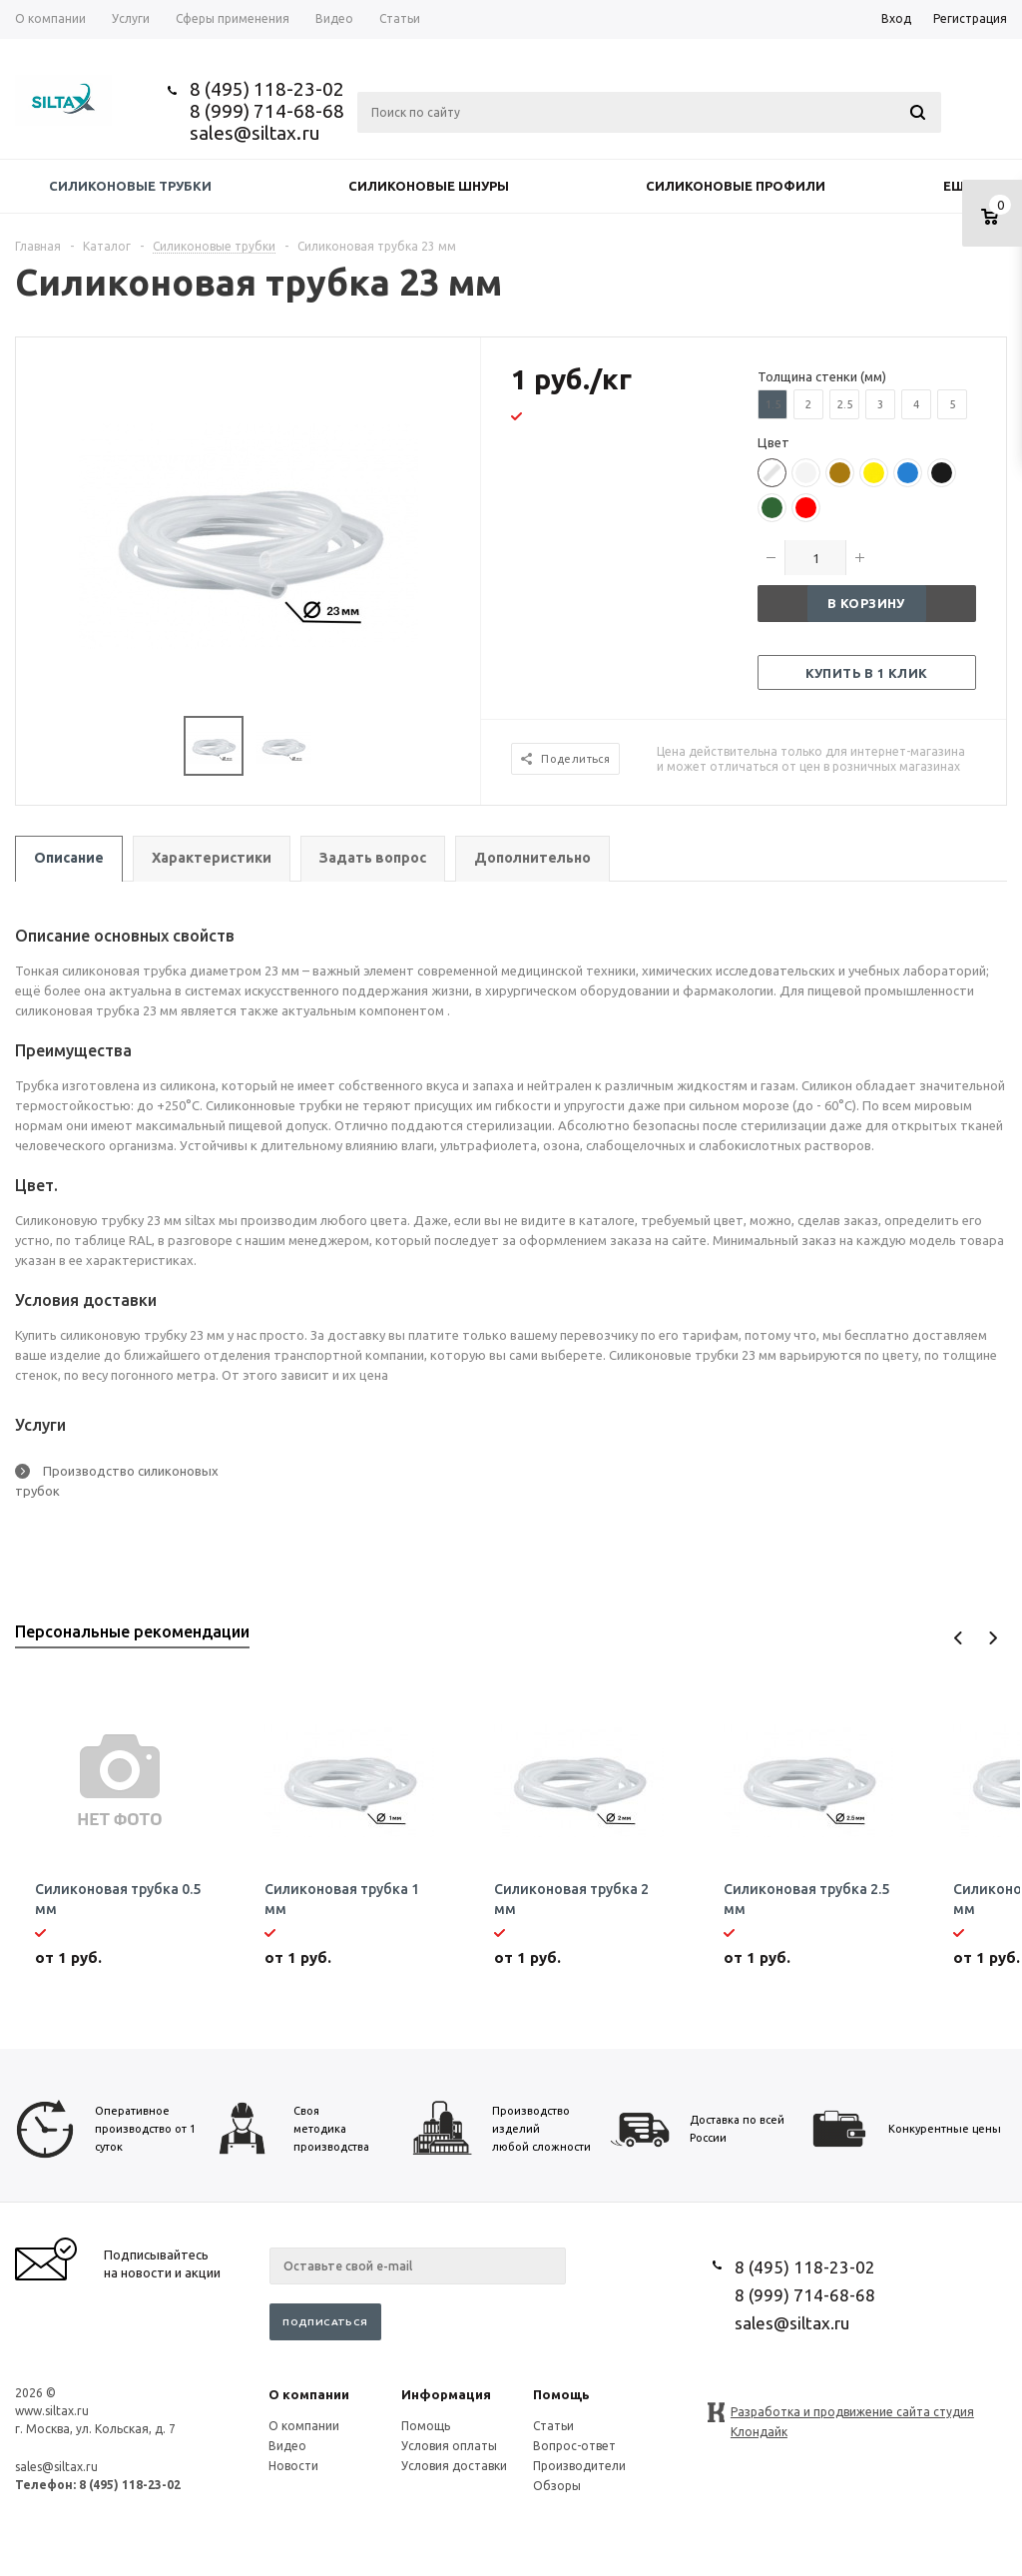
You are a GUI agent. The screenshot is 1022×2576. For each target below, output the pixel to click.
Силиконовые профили (735, 186)
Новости (293, 2465)
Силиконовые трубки (130, 186)
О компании (308, 2394)
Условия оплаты (449, 2445)
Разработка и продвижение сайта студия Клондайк (852, 2413)
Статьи (553, 2425)
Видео (287, 2445)
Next (992, 1637)
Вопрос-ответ (574, 2445)
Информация (446, 2394)
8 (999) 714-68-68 (267, 111)
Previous (958, 1637)
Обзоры (557, 2485)
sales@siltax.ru (255, 133)
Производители (579, 2465)
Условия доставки (454, 2465)
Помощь (561, 2394)
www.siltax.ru (52, 2410)
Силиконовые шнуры (428, 186)
